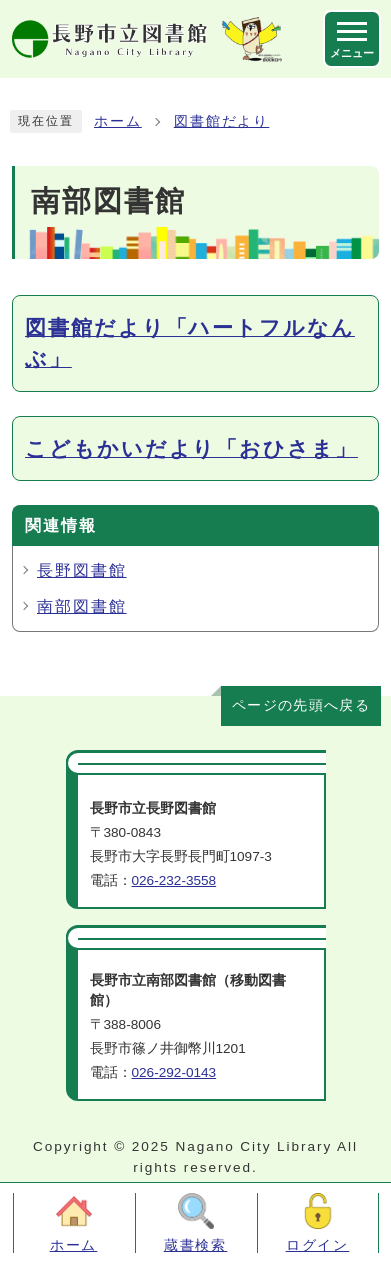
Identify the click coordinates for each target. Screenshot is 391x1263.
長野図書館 (82, 570)
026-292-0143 (174, 1072)
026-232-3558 (174, 880)
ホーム (118, 121)
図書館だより (222, 121)
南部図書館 (82, 606)
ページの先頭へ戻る (301, 705)
